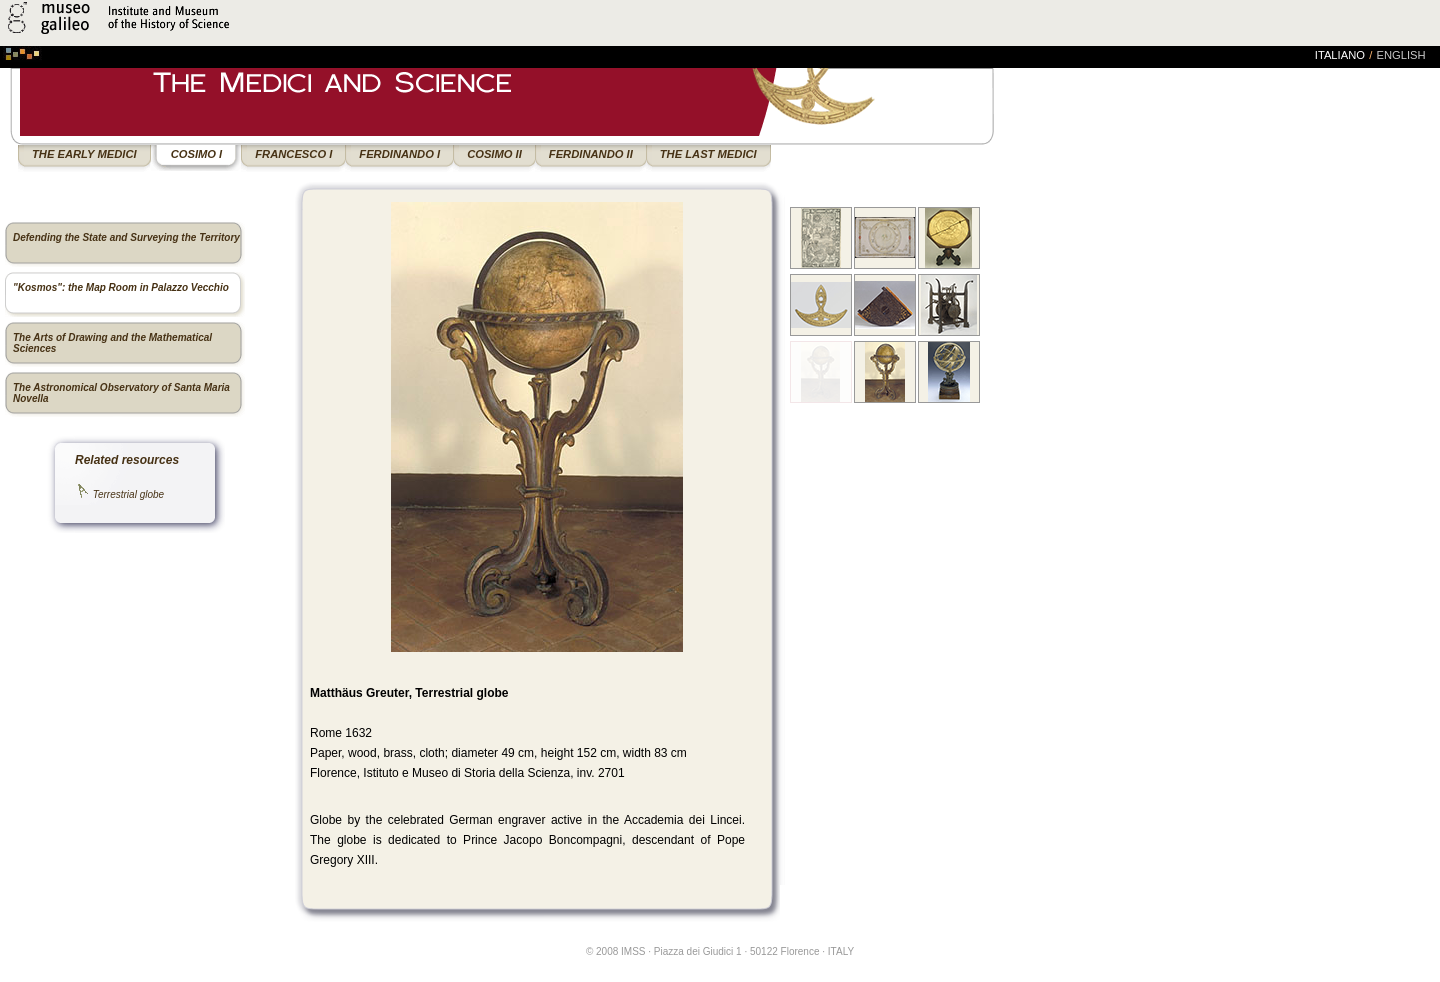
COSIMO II (494, 154)
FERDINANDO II (591, 154)
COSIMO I (197, 154)
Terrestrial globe (128, 494)
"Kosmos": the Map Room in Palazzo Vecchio (121, 287)
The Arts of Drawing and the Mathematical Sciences (112, 343)
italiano (1340, 55)
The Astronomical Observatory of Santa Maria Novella (121, 393)
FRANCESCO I (293, 154)
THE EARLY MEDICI (84, 154)
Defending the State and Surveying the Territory (126, 237)
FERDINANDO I (399, 154)
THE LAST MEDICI (708, 154)
